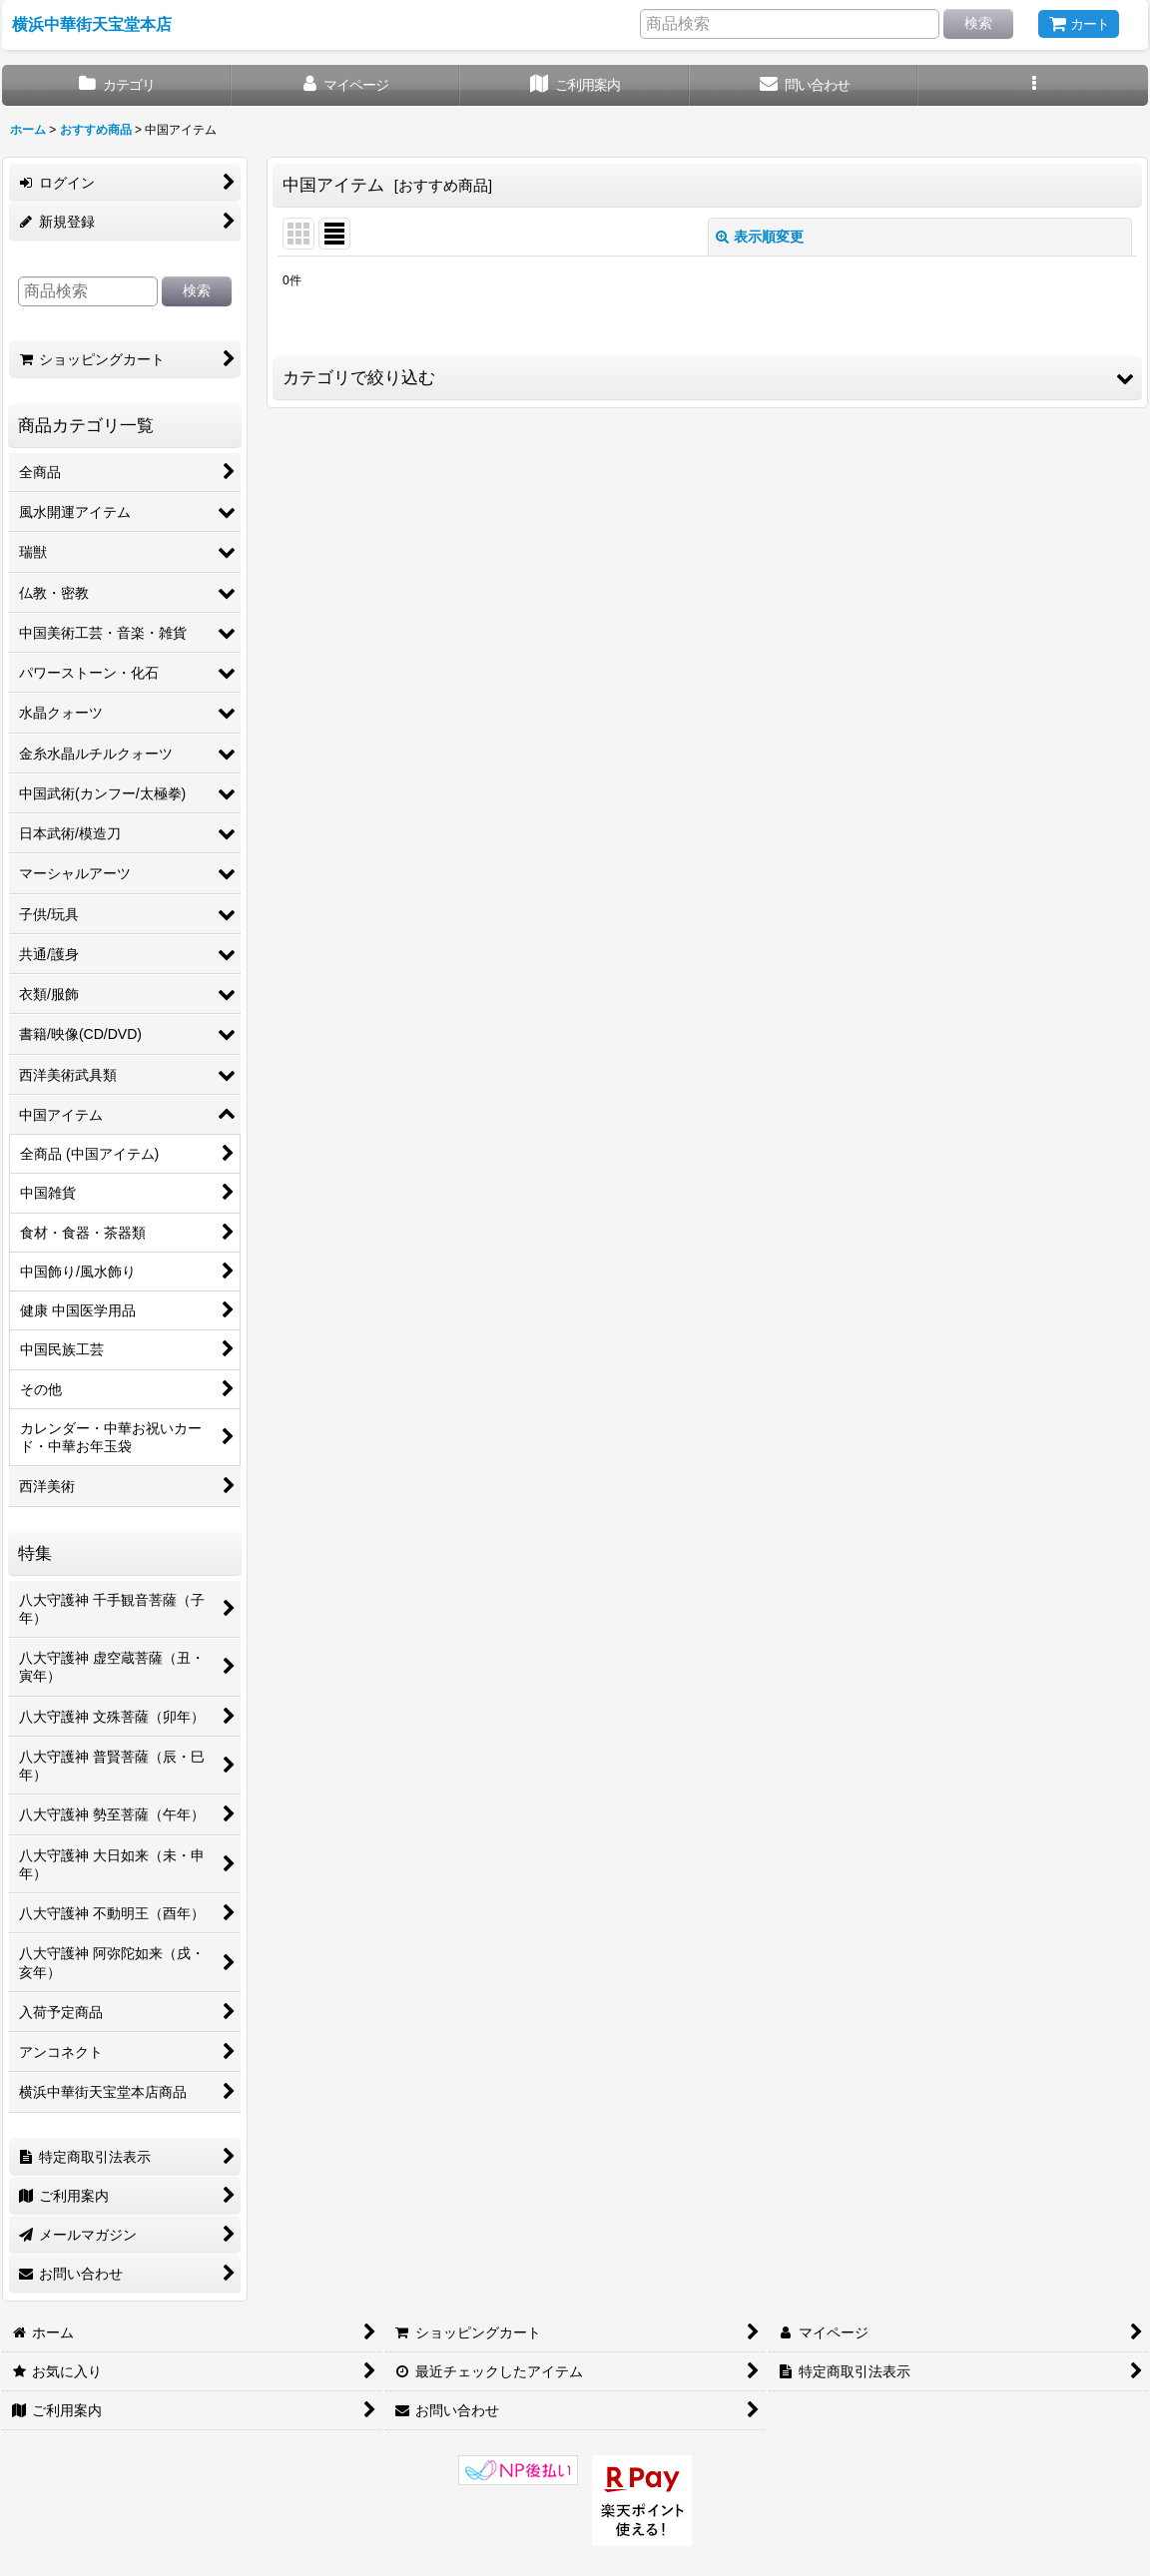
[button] (1033, 85)
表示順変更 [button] (760, 237)
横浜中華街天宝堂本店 (92, 24)
